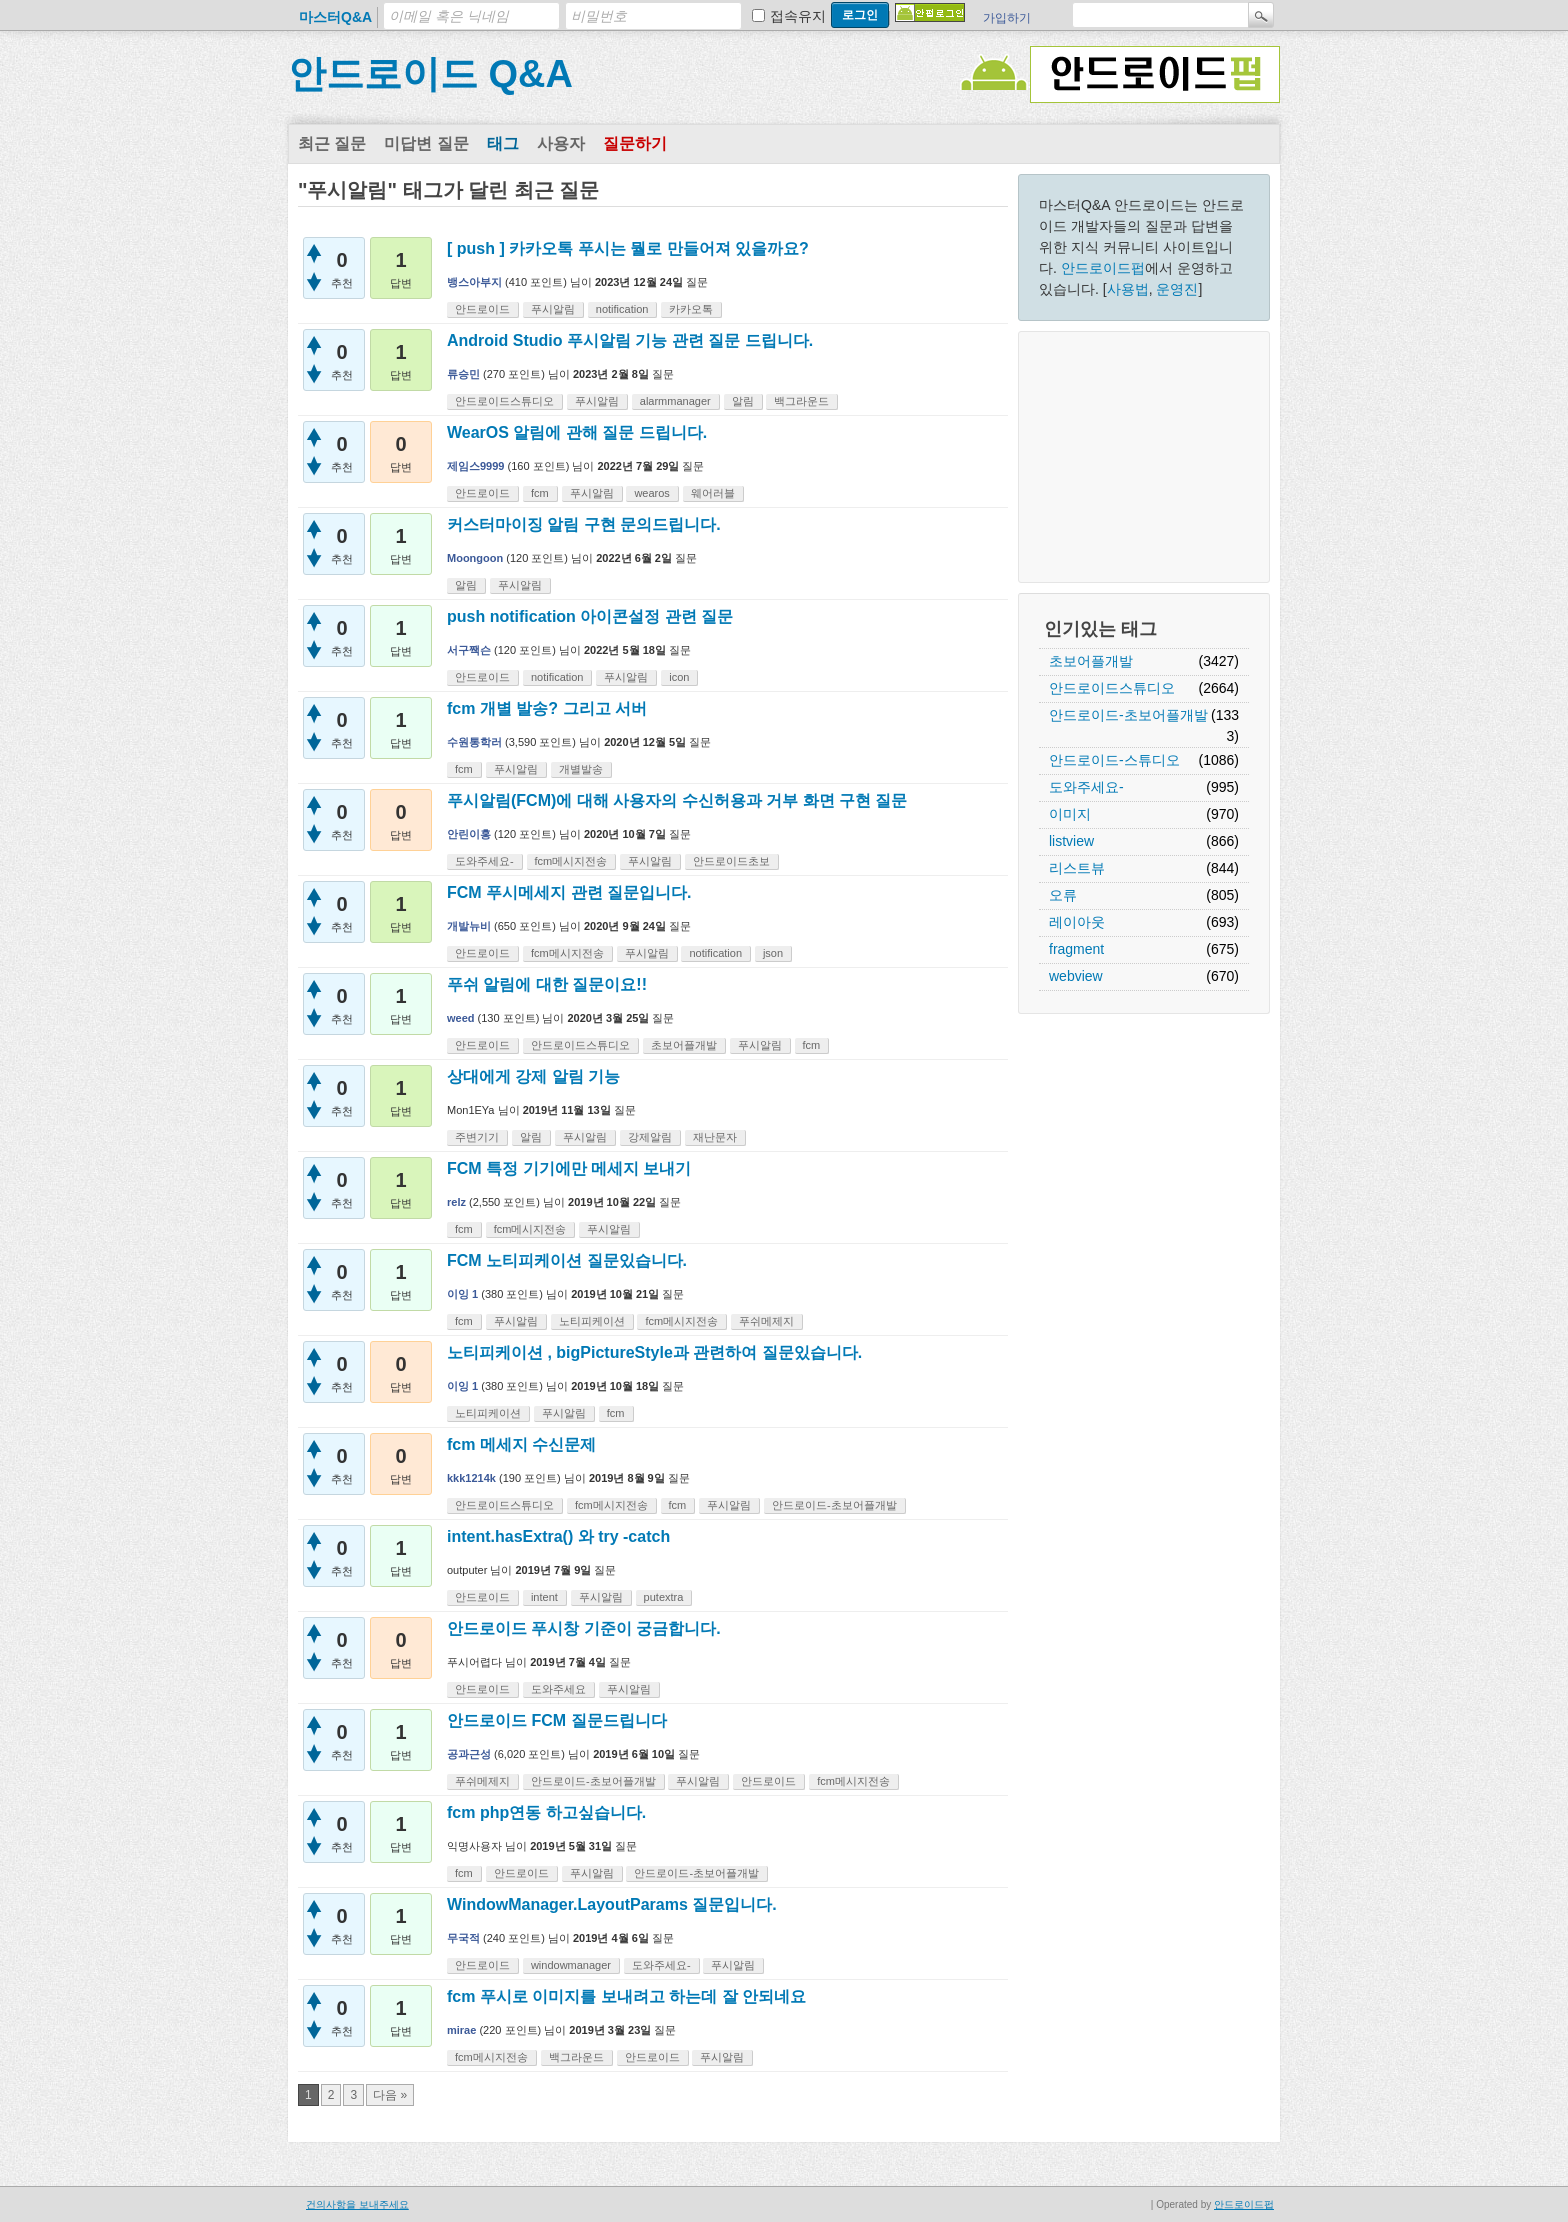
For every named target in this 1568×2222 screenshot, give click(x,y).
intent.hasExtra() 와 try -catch (558, 1536)
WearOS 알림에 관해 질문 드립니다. (577, 432)
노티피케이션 (592, 1321)
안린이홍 (469, 834)
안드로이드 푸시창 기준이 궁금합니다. (584, 1628)
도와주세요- (1086, 787)
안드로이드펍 (1103, 268)
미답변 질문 (426, 143)
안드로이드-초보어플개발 (1128, 715)
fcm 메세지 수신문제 (521, 1444)
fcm (540, 493)
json (773, 953)
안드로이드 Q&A (430, 74)
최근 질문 (332, 143)
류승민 (463, 374)
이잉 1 (462, 1294)
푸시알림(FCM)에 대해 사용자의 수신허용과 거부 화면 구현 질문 (677, 800)
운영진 (1177, 289)
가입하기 (1007, 18)
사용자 (561, 143)
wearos (651, 493)
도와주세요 (558, 1689)
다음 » (390, 2095)
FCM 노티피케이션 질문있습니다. (567, 1260)
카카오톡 (691, 309)
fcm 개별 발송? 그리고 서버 (547, 708)
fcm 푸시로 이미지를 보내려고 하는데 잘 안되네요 (626, 1996)
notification (622, 309)
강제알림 (650, 1137)
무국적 (463, 1938)
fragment (1076, 949)
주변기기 (477, 1137)
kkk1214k (471, 1478)
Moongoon (475, 558)
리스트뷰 (1077, 868)
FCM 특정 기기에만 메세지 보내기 (569, 1168)
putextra (664, 1597)
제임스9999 (475, 466)
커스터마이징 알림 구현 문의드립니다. (584, 524)
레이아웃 (1077, 922)
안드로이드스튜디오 (1112, 688)
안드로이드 (482, 309)
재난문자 (715, 1137)
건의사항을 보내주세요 (357, 2204)
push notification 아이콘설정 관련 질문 (590, 616)
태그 (503, 143)
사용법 (1128, 289)
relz (456, 1202)
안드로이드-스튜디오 (1114, 760)
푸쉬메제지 (766, 1321)
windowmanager (571, 1965)
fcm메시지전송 (571, 861)
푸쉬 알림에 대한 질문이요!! (547, 984)
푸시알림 (553, 309)
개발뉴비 (469, 926)
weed (461, 1018)
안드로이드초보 (731, 861)
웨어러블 (713, 493)
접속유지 (798, 16)
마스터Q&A (335, 17)
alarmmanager (675, 401)
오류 (1063, 895)
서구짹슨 (469, 650)
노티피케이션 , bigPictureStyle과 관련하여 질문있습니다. (654, 1352)
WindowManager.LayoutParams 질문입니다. (612, 1904)
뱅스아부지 (474, 282)
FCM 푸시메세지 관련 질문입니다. (569, 892)
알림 (743, 401)
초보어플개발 (1091, 661)
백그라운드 (801, 401)
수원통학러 (474, 742)
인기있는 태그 (1100, 629)
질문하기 (635, 143)
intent (544, 1597)
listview (1071, 841)
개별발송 (581, 769)
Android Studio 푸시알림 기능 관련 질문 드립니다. (630, 340)
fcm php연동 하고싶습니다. (546, 1812)
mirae (461, 2030)
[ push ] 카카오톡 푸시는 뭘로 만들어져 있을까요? (628, 248)
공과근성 (469, 1754)
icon (679, 677)
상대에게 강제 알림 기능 (533, 1076)
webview (1076, 976)
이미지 (1070, 814)
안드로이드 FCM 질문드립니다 (557, 1720)
